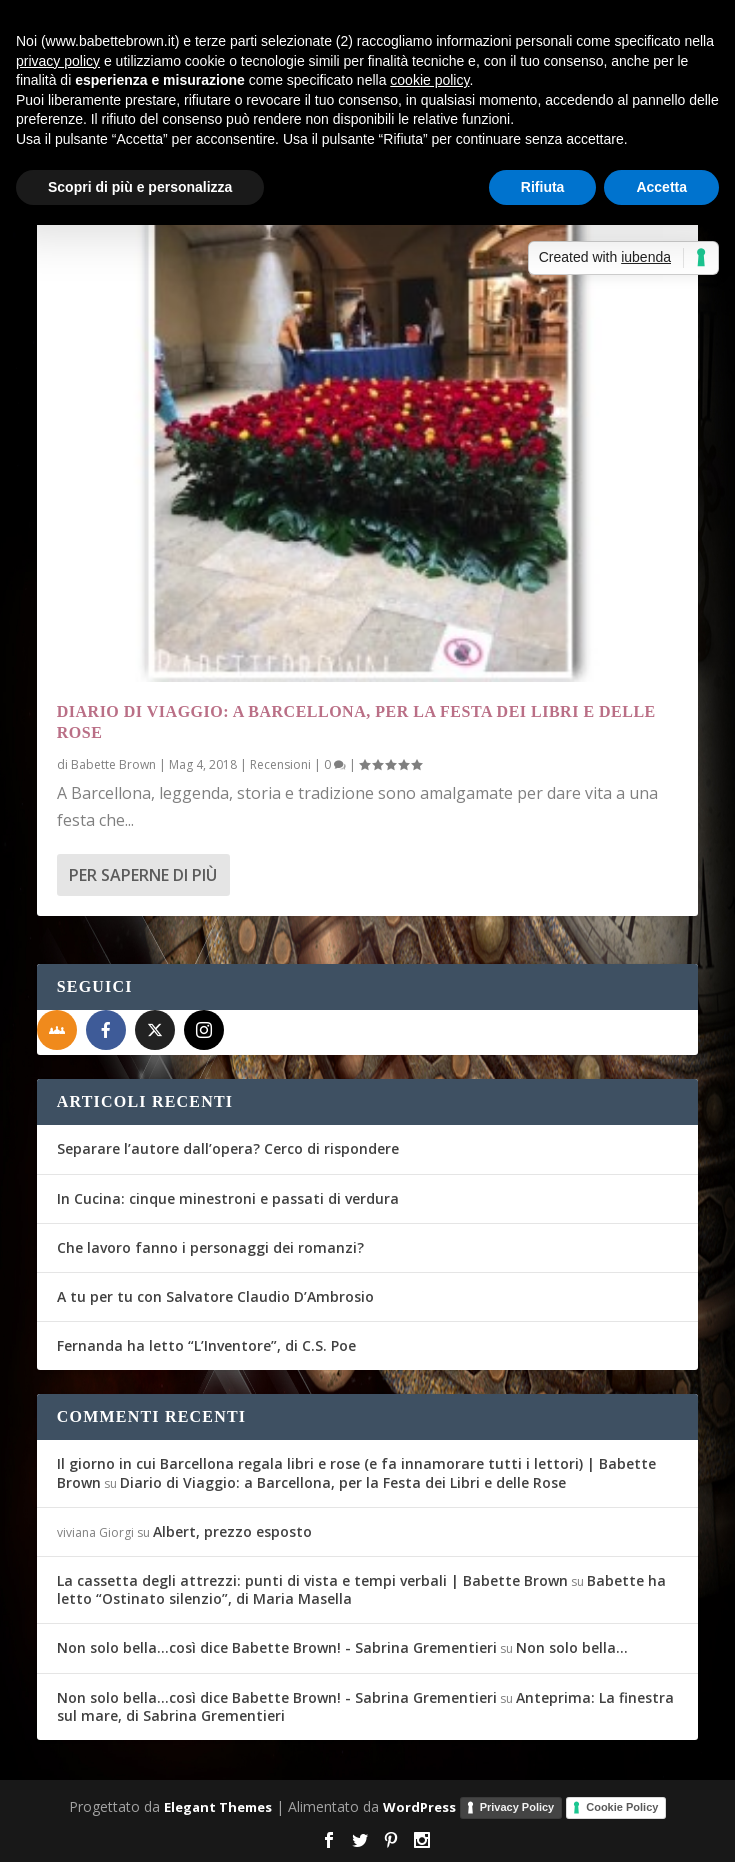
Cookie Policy (622, 1807)
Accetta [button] (661, 187)
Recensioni (280, 764)
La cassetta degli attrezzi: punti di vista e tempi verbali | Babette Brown (312, 1580)
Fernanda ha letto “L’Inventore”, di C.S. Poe (206, 1345)
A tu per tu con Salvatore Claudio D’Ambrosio (215, 1296)
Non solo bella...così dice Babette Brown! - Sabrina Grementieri (277, 1647)
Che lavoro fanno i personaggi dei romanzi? (210, 1247)
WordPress (419, 1807)
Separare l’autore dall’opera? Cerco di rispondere (228, 1148)
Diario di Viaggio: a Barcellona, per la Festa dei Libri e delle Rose (343, 1482)
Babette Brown (113, 764)
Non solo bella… (572, 1647)
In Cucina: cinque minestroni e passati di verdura (228, 1198)
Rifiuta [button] (543, 187)
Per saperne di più (143, 875)
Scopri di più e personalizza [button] (140, 187)
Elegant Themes (218, 1807)
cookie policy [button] (429, 80)
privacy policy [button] (58, 61)
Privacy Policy (517, 1807)
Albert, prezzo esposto (232, 1531)
